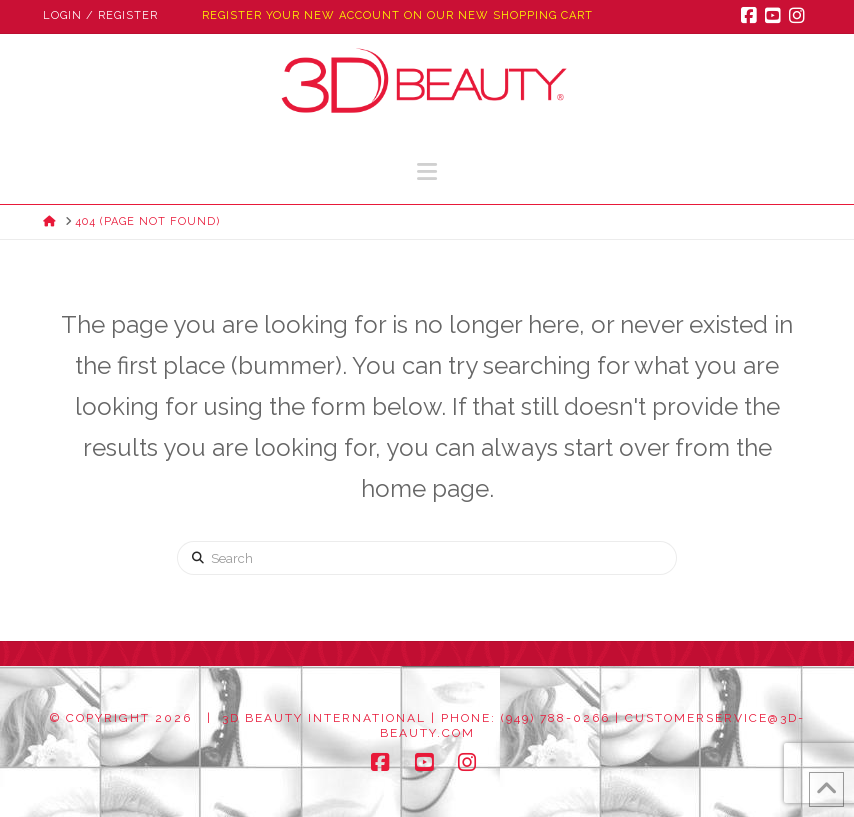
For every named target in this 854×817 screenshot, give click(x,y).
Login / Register (100, 15)
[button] (427, 171)
